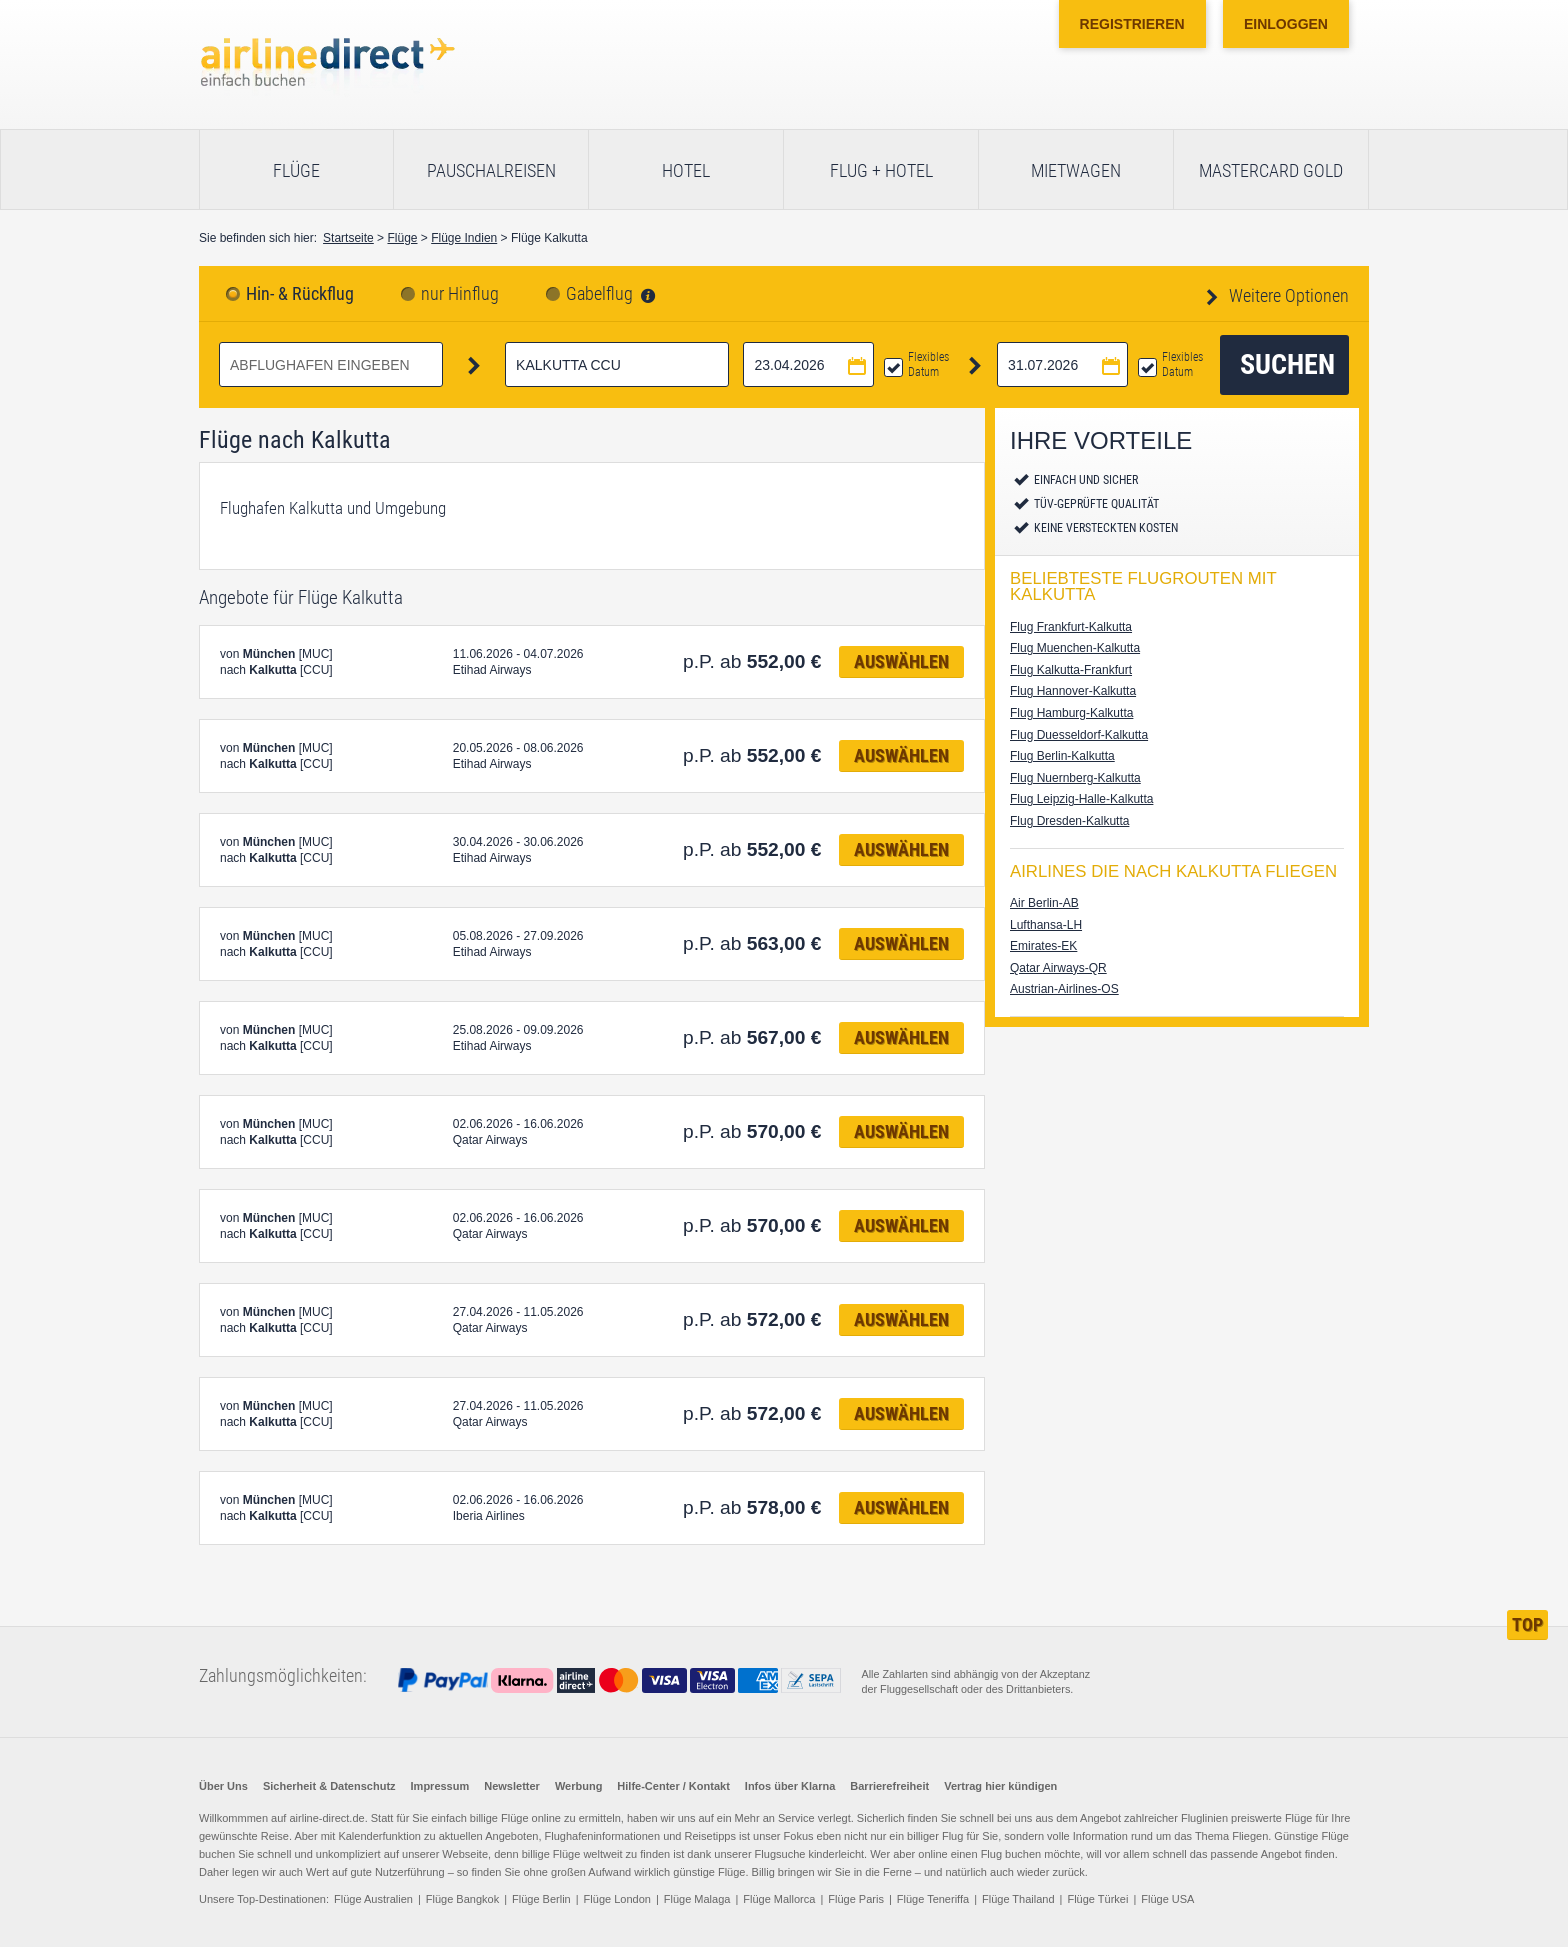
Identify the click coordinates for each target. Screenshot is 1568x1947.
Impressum (440, 1786)
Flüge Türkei (1097, 1899)
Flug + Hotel (881, 170)
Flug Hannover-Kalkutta (1073, 691)
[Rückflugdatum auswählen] (1062, 364)
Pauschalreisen (491, 170)
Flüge (296, 170)
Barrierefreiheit (889, 1786)
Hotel (686, 170)
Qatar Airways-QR (1058, 968)
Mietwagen (1076, 170)
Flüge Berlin (541, 1899)
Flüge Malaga (697, 1899)
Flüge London (617, 1899)
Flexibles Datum (928, 364)
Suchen (1287, 364)
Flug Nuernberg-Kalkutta (1075, 778)
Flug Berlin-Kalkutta (1062, 756)
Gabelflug (599, 294)
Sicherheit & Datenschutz (329, 1786)
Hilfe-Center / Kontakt (673, 1786)
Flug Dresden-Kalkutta (1069, 821)
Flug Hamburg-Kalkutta (1071, 713)
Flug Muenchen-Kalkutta (1075, 648)
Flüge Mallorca (779, 1899)
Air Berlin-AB (1044, 903)
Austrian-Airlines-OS (1064, 989)
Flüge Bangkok (462, 1899)
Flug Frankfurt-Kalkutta (1071, 627)
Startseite (348, 238)
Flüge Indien (464, 238)
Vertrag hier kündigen (1000, 1786)
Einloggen (1286, 24)
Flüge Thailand (1018, 1899)
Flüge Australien (373, 1899)
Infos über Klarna (790, 1786)
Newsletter (512, 1786)
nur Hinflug (460, 294)
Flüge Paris (856, 1899)
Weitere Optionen (1287, 295)
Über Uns (223, 1786)
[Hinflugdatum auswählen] (808, 364)
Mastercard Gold (1271, 170)
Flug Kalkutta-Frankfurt (1071, 670)
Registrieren (1132, 24)
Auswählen (901, 661)
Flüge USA (1167, 1899)
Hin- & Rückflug (300, 294)
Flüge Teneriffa (933, 1899)
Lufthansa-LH (1046, 925)
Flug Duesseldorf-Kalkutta (1079, 735)
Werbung (578, 1786)
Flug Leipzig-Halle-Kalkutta (1081, 799)
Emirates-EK (1043, 946)
